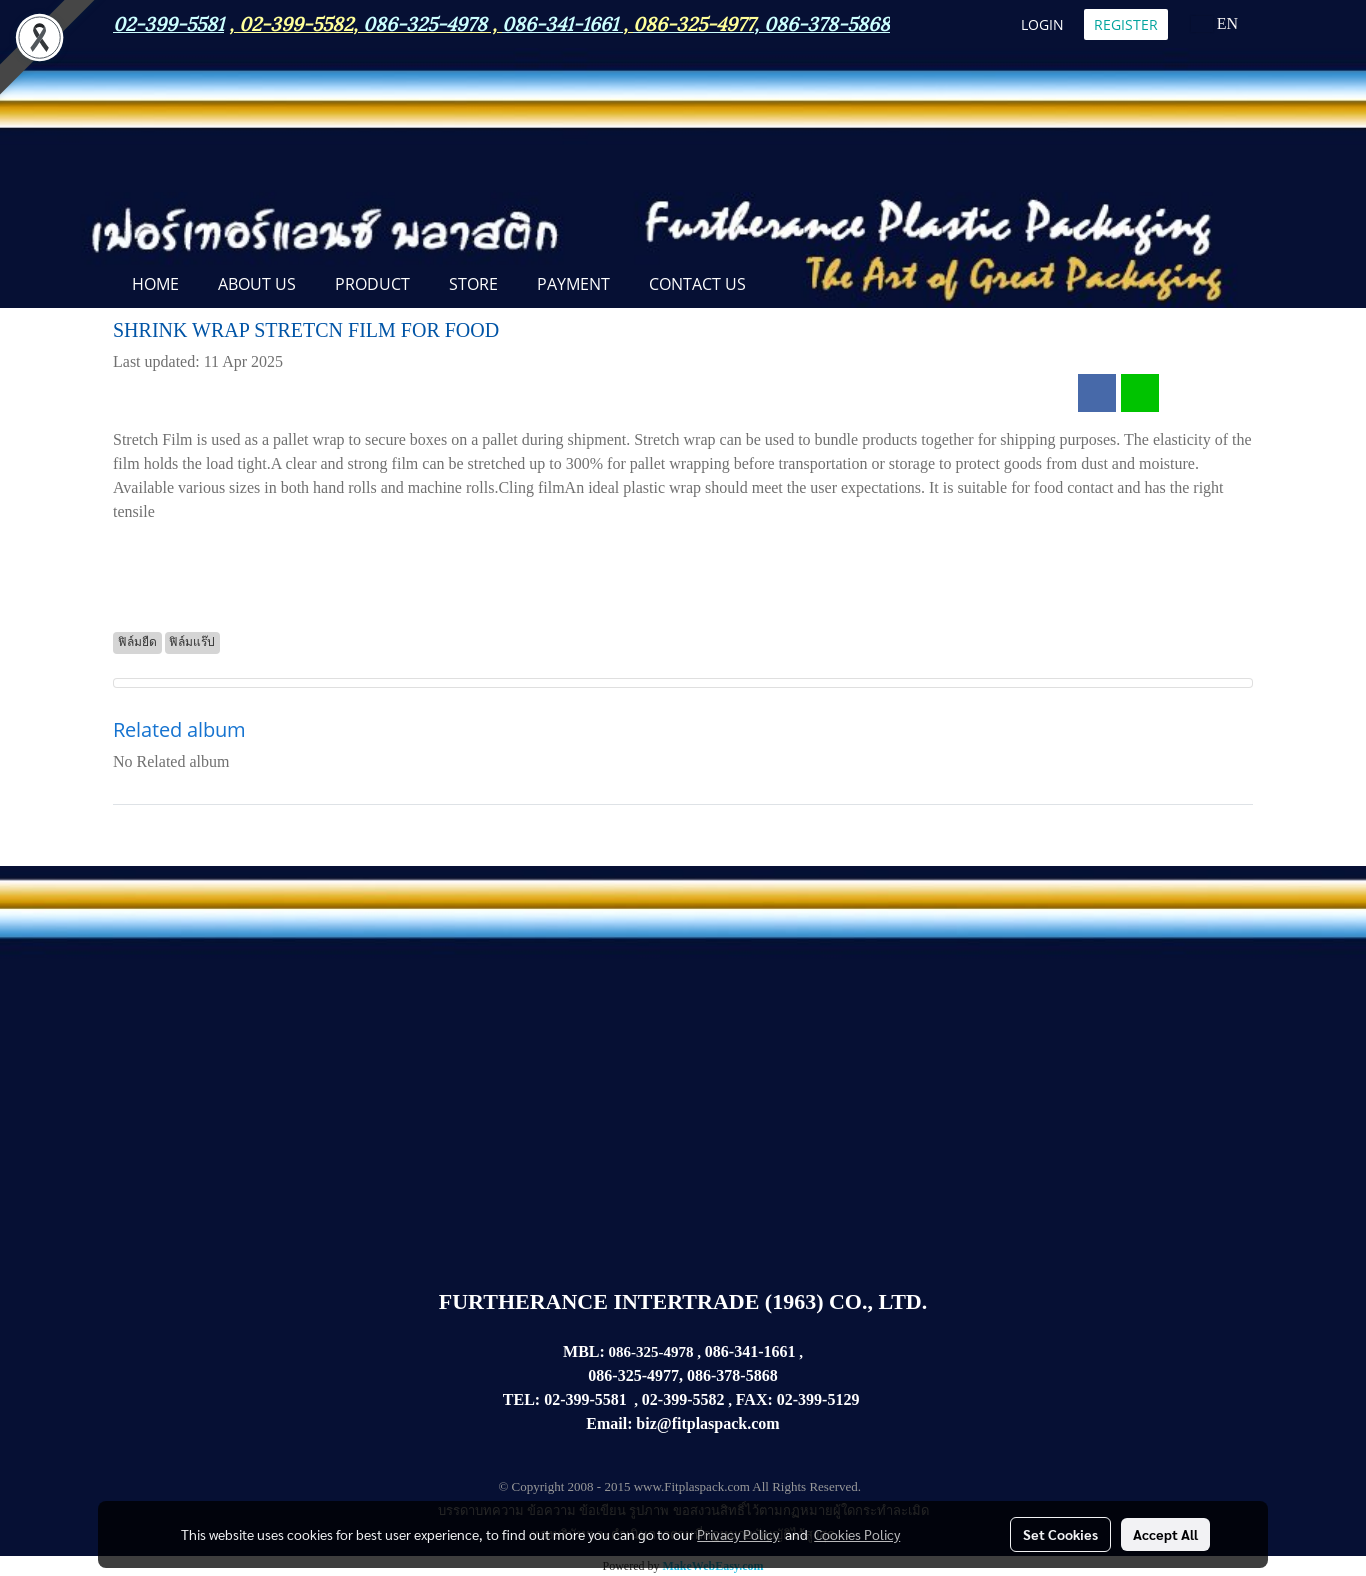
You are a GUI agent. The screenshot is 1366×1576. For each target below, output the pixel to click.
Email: (609, 1423)
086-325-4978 (425, 22)
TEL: (521, 1399)
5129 (843, 1399)
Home (155, 284)
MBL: (584, 1351)
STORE (473, 284)
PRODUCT (372, 284)
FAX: (754, 1399)
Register (1126, 24)
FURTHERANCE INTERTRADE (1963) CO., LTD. (683, 1301)
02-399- (802, 1399)
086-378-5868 (827, 22)
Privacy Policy (738, 1534)
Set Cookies (1060, 1534)
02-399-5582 (296, 22)
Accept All (1165, 1534)
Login (1042, 24)
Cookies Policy (857, 1534)
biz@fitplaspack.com (707, 1423)
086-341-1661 (750, 1351)
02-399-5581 (585, 1399)
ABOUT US (257, 284)
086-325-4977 (693, 22)
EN (1214, 23)
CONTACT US (697, 284)
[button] (783, 286)
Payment (573, 284)
